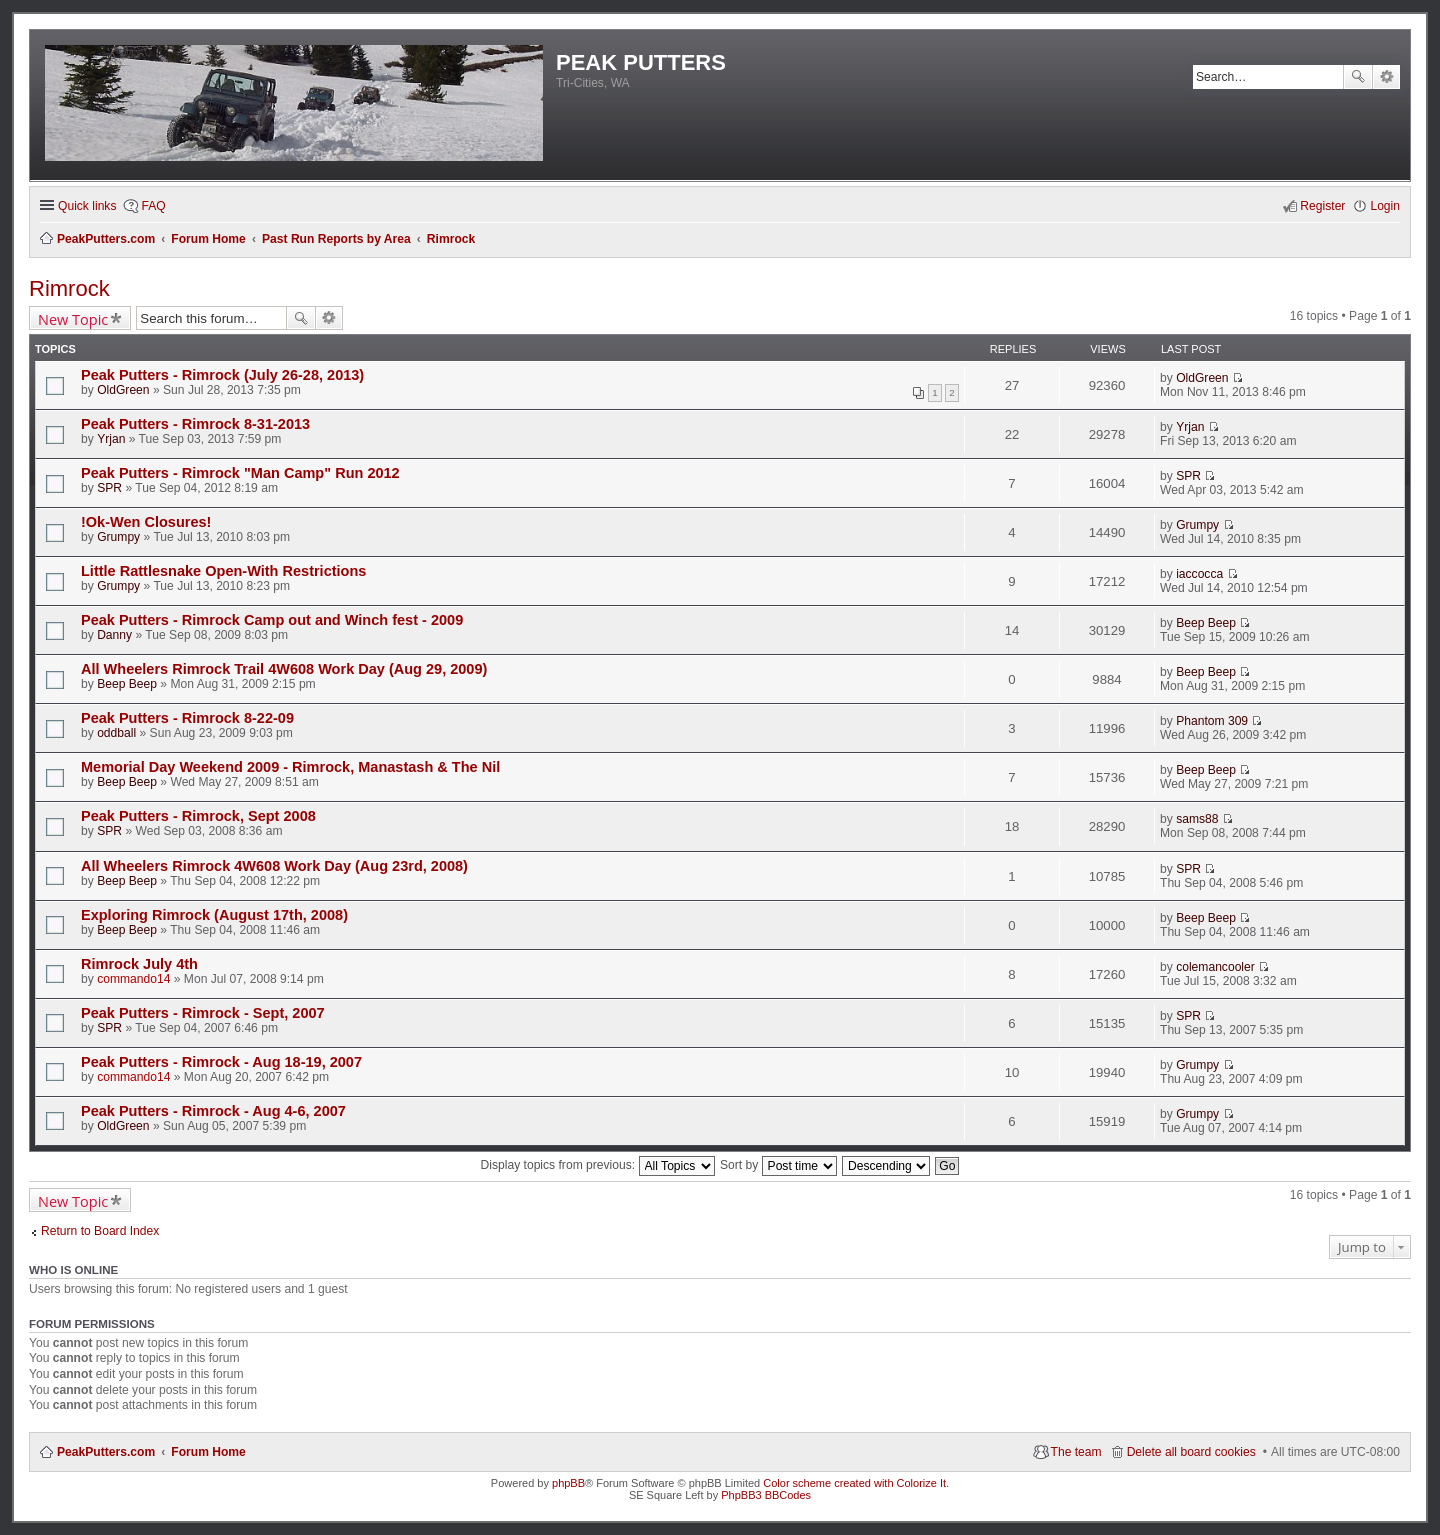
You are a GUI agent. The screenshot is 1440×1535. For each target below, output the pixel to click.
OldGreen (123, 390)
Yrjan (111, 439)
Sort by (778, 1165)
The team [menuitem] (1076, 1452)
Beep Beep (1206, 623)
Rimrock (69, 288)
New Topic (73, 319)
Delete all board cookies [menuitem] (1191, 1452)
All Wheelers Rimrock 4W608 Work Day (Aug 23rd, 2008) (274, 866)
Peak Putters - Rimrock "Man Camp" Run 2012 (240, 473)
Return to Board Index (100, 1231)
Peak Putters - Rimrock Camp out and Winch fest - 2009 (272, 620)
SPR (109, 488)
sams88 (1197, 819)
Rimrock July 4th (139, 964)
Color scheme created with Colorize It (854, 1483)
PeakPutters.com (106, 1452)
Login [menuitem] (1385, 206)
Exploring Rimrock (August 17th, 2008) (214, 915)
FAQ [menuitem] (153, 206)
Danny (114, 635)
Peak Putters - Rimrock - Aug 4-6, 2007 (213, 1111)
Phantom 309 (1212, 721)
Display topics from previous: (598, 1165)
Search (1358, 77)
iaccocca (1199, 574)
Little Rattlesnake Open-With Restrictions (223, 571)
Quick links (87, 206)
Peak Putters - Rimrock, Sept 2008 (198, 816)
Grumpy (118, 537)
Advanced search (1386, 77)
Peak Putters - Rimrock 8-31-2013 (195, 424)
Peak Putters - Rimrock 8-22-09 (187, 718)
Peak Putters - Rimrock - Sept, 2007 (203, 1013)
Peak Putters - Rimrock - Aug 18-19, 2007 (221, 1062)
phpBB (568, 1483)
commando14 (133, 979)
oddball (116, 733)
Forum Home (208, 1452)
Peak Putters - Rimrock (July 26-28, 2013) (222, 375)
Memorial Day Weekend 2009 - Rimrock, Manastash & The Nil (290, 767)
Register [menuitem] (1322, 206)
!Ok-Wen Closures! (146, 522)
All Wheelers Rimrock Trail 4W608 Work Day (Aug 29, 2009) (284, 669)
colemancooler (1215, 967)
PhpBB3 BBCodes (766, 1495)
